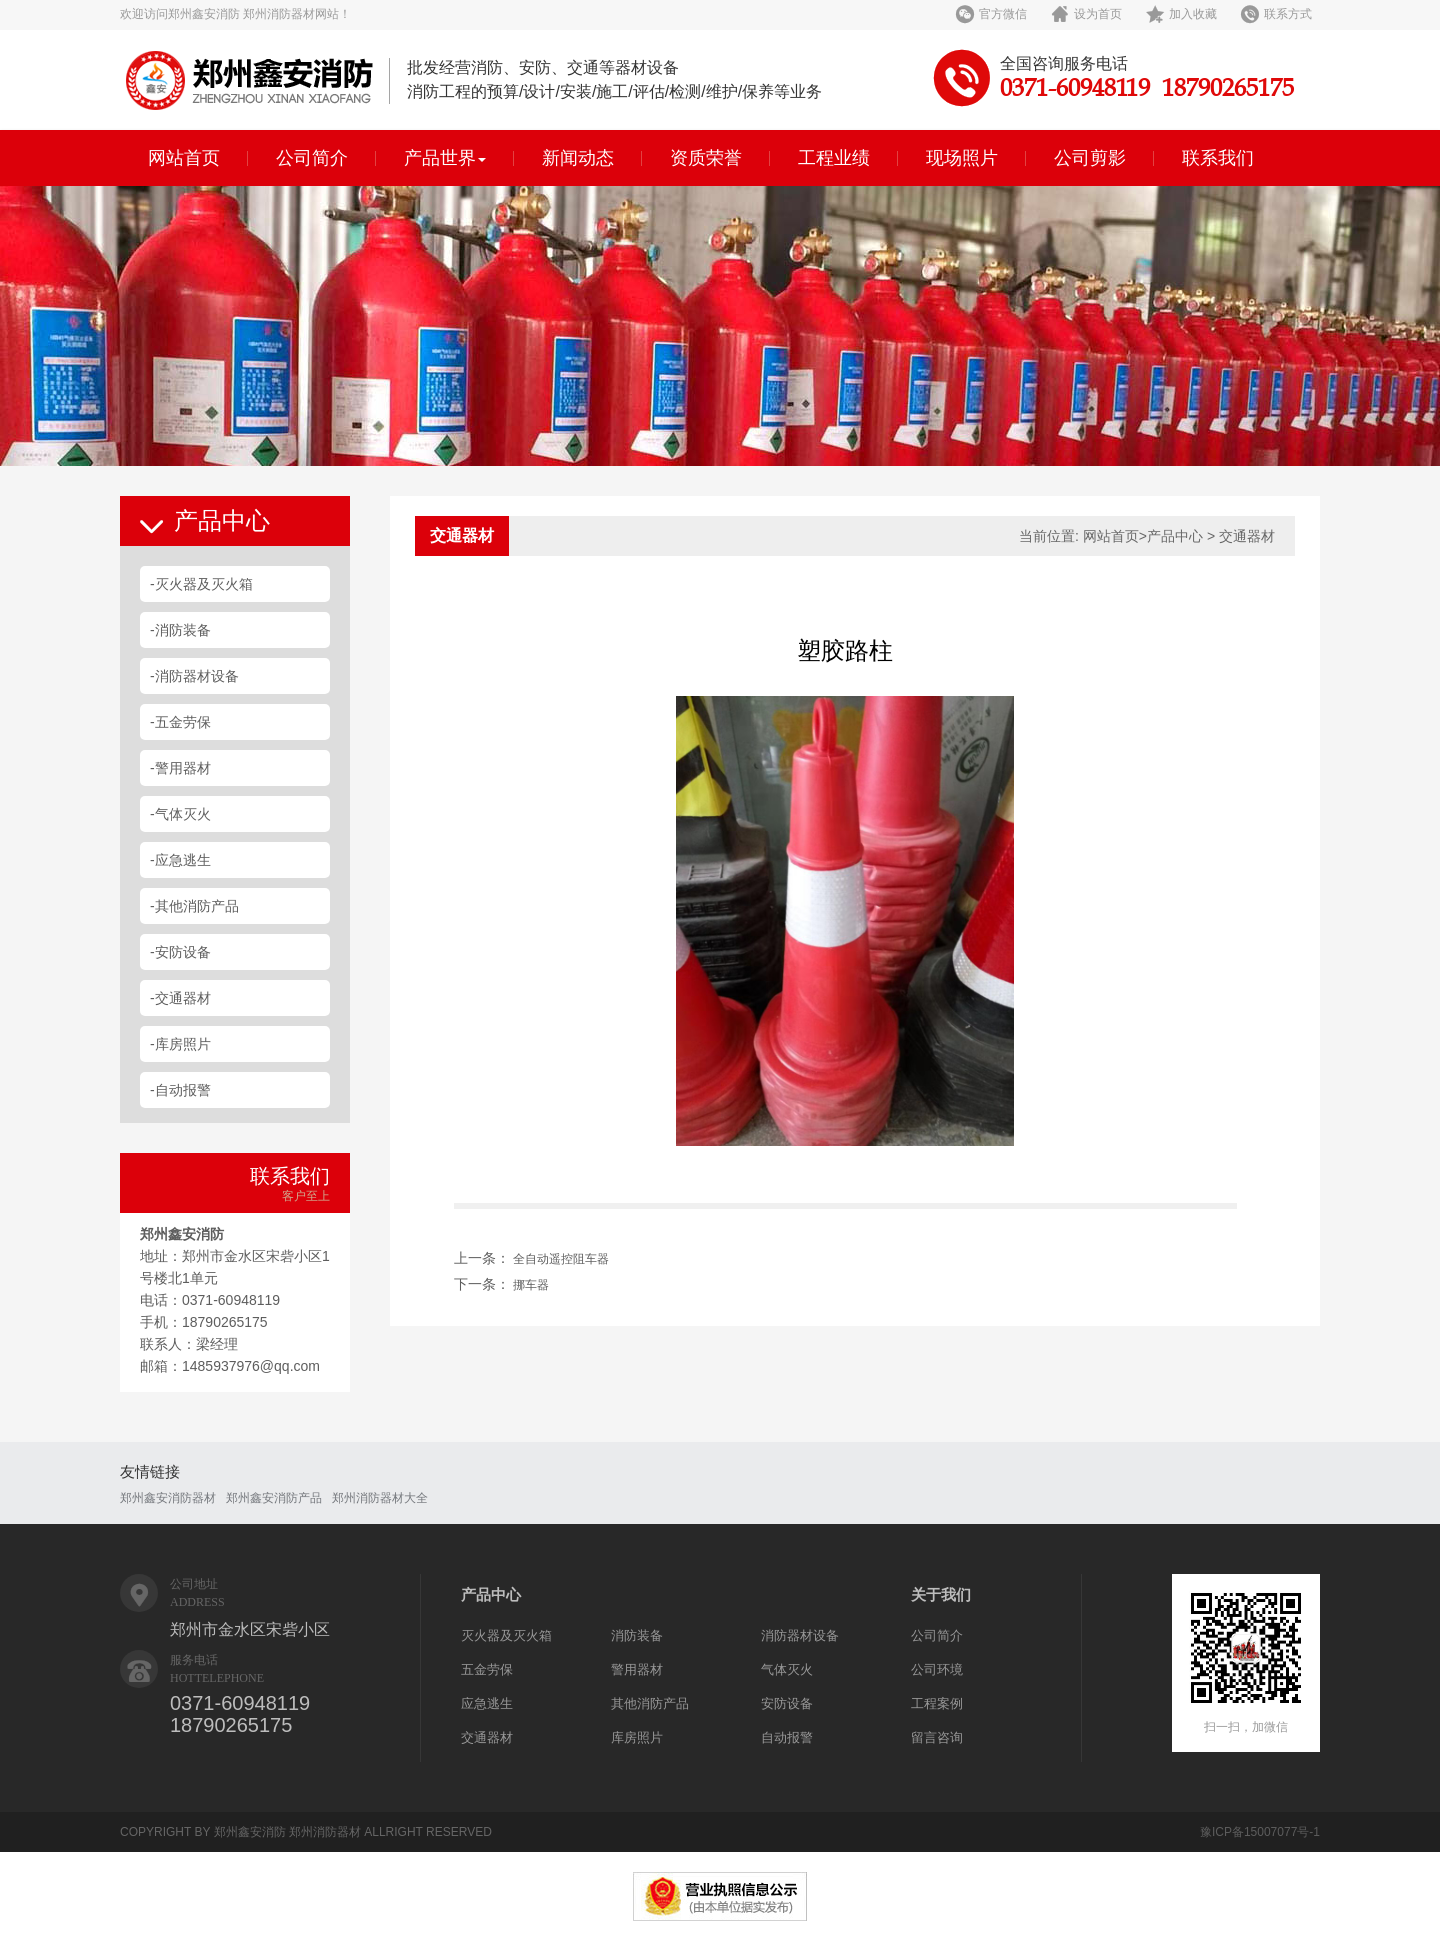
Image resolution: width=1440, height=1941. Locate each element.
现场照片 (962, 158)
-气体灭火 (180, 814)
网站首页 (184, 158)
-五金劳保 (180, 722)
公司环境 (937, 1669)
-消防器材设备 (194, 676)
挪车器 (531, 1285)
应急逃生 (487, 1703)
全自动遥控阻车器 (561, 1259)
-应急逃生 (180, 860)
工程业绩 (834, 158)
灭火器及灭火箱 (506, 1635)
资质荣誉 (706, 158)
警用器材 (637, 1669)
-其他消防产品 (194, 906)
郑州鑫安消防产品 (274, 1498)
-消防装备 (180, 630)
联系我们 (1218, 158)
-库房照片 (180, 1044)
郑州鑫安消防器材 (168, 1498)
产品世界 (445, 158)
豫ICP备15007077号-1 (1260, 1832)
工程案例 (937, 1703)
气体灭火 (787, 1669)
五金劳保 (487, 1669)
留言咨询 (937, 1737)
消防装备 (637, 1635)
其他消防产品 (650, 1703)
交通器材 (487, 1737)
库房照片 (637, 1737)
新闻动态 (578, 158)
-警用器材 (180, 768)
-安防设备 (180, 952)
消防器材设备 (800, 1635)
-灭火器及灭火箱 (201, 584)
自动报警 (787, 1737)
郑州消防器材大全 (380, 1498)
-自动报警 (180, 1090)
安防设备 (787, 1703)
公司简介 (312, 158)
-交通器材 (180, 998)
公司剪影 (1090, 158)
